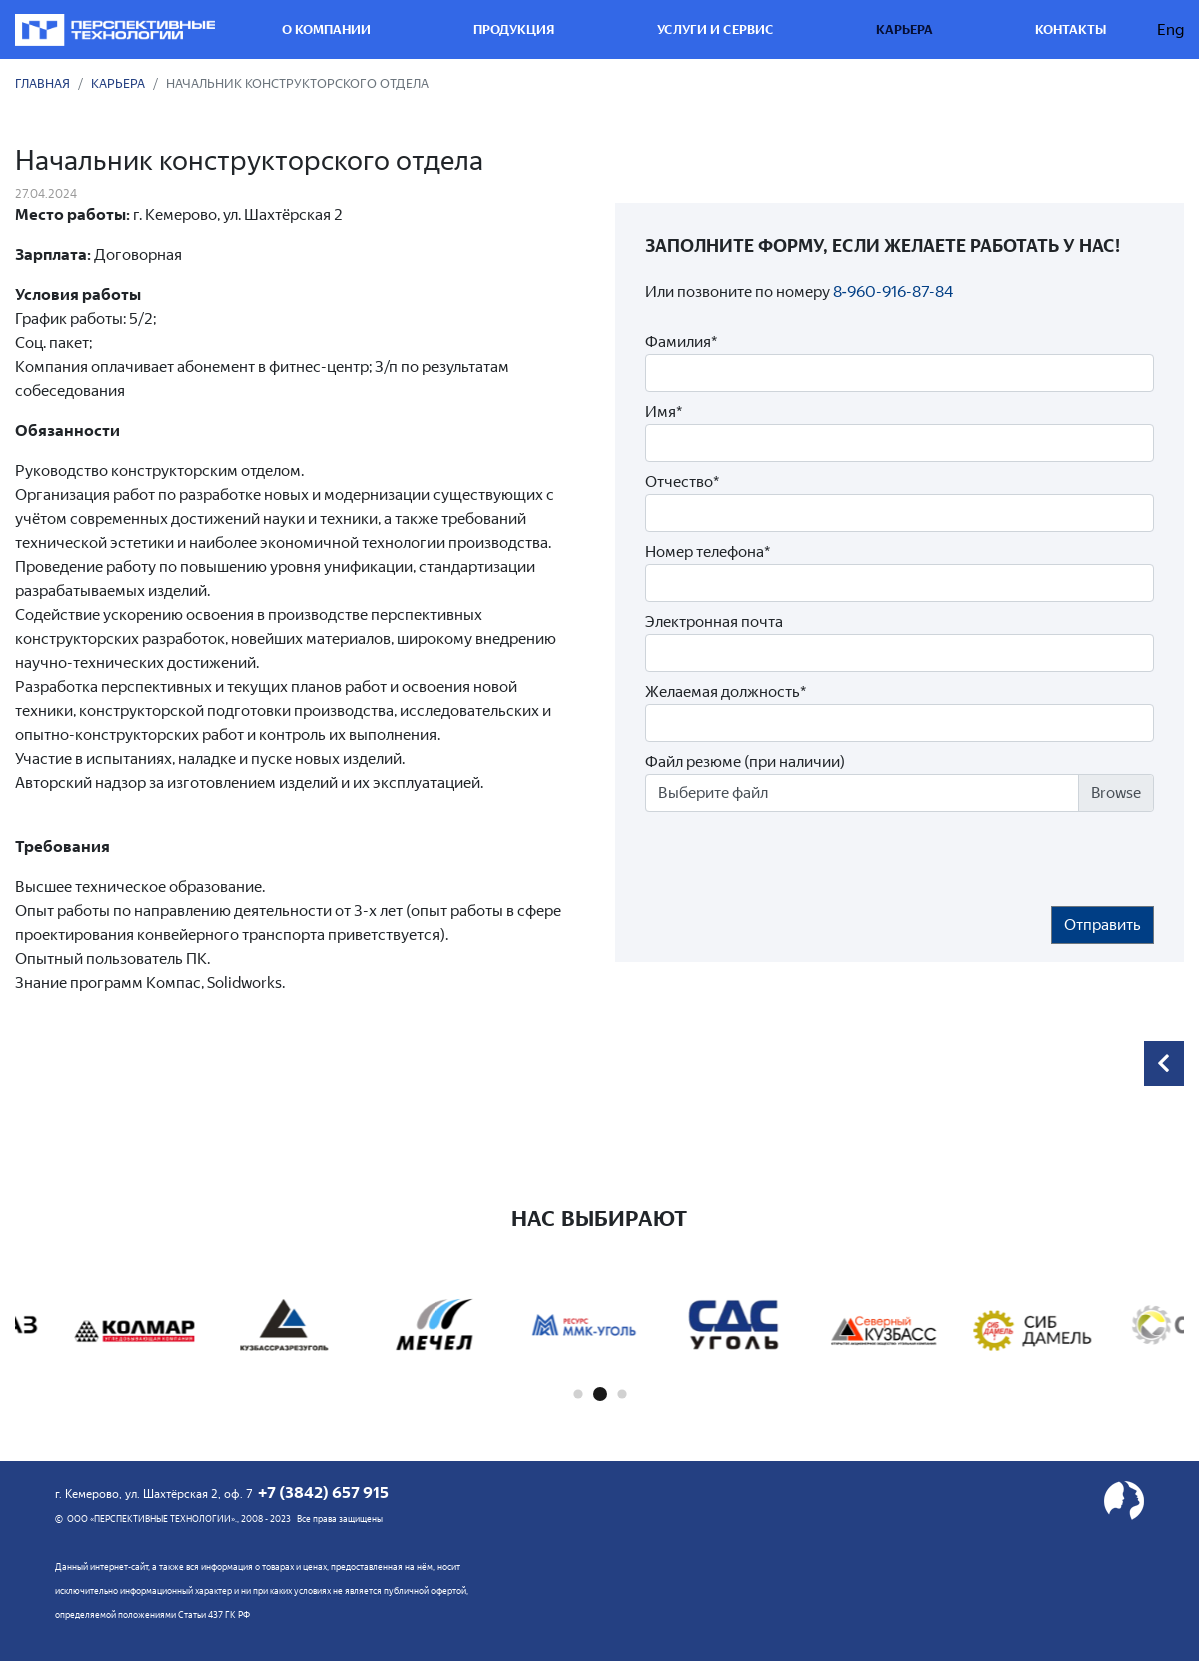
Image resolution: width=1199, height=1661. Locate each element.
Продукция (513, 29)
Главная (42, 83)
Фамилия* (681, 341)
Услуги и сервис (715, 29)
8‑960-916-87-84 (893, 291)
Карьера (904, 29)
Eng (1170, 29)
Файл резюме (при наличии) (745, 761)
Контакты (1070, 29)
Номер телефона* (707, 551)
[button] (577, 1394)
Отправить (1102, 924)
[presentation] (797, 859)
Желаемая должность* (725, 691)
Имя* (663, 411)
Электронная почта (714, 621)
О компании (326, 29)
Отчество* (682, 481)
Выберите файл (713, 792)
